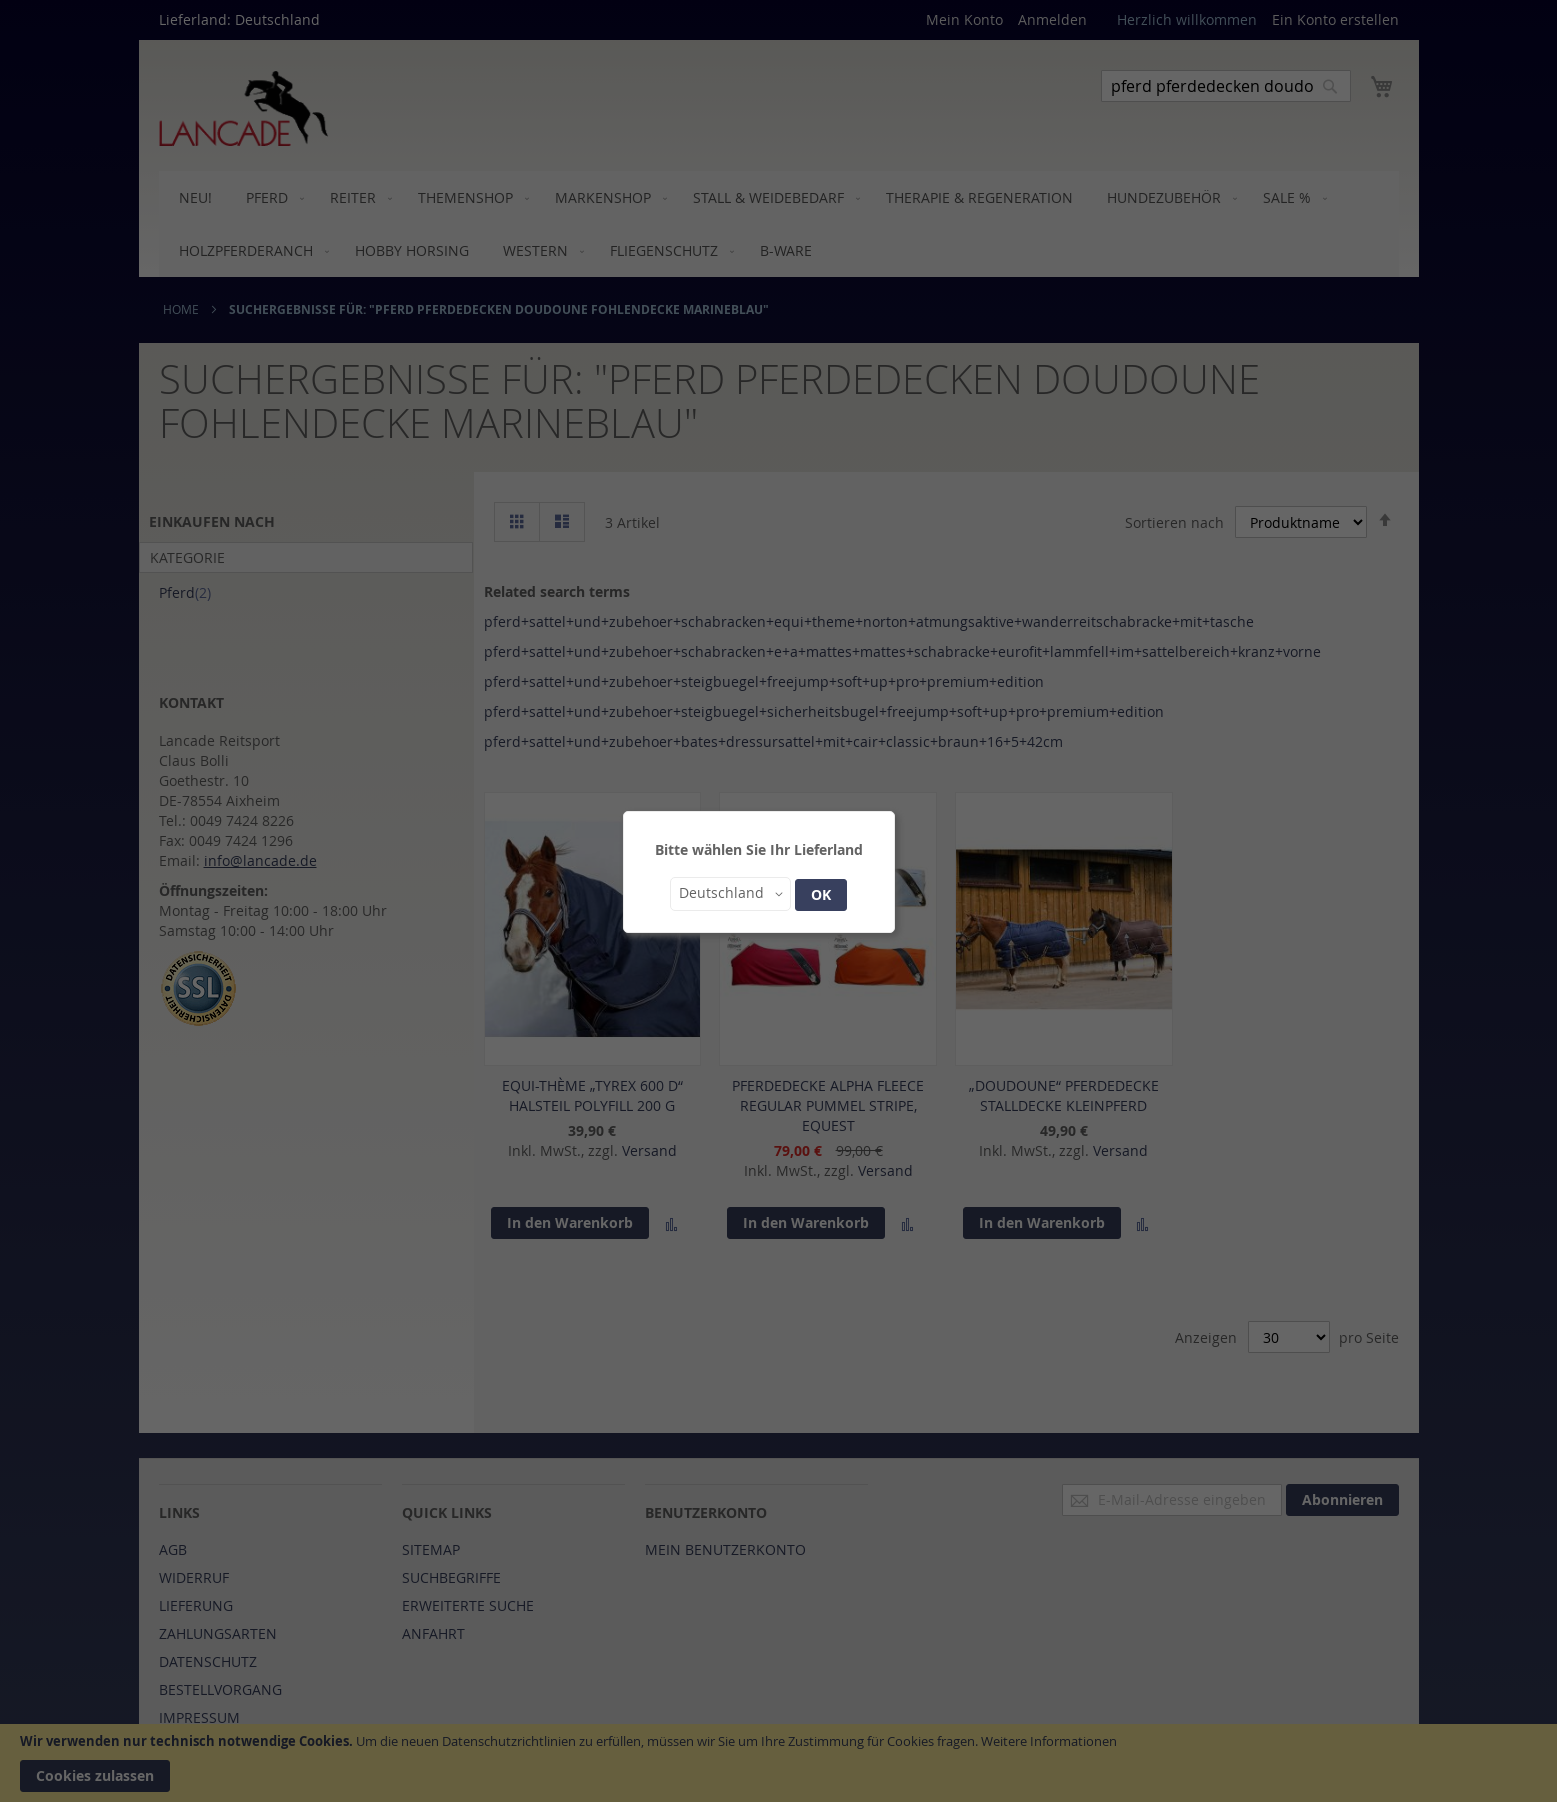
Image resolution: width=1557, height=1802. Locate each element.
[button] (730, 894)
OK (821, 894)
